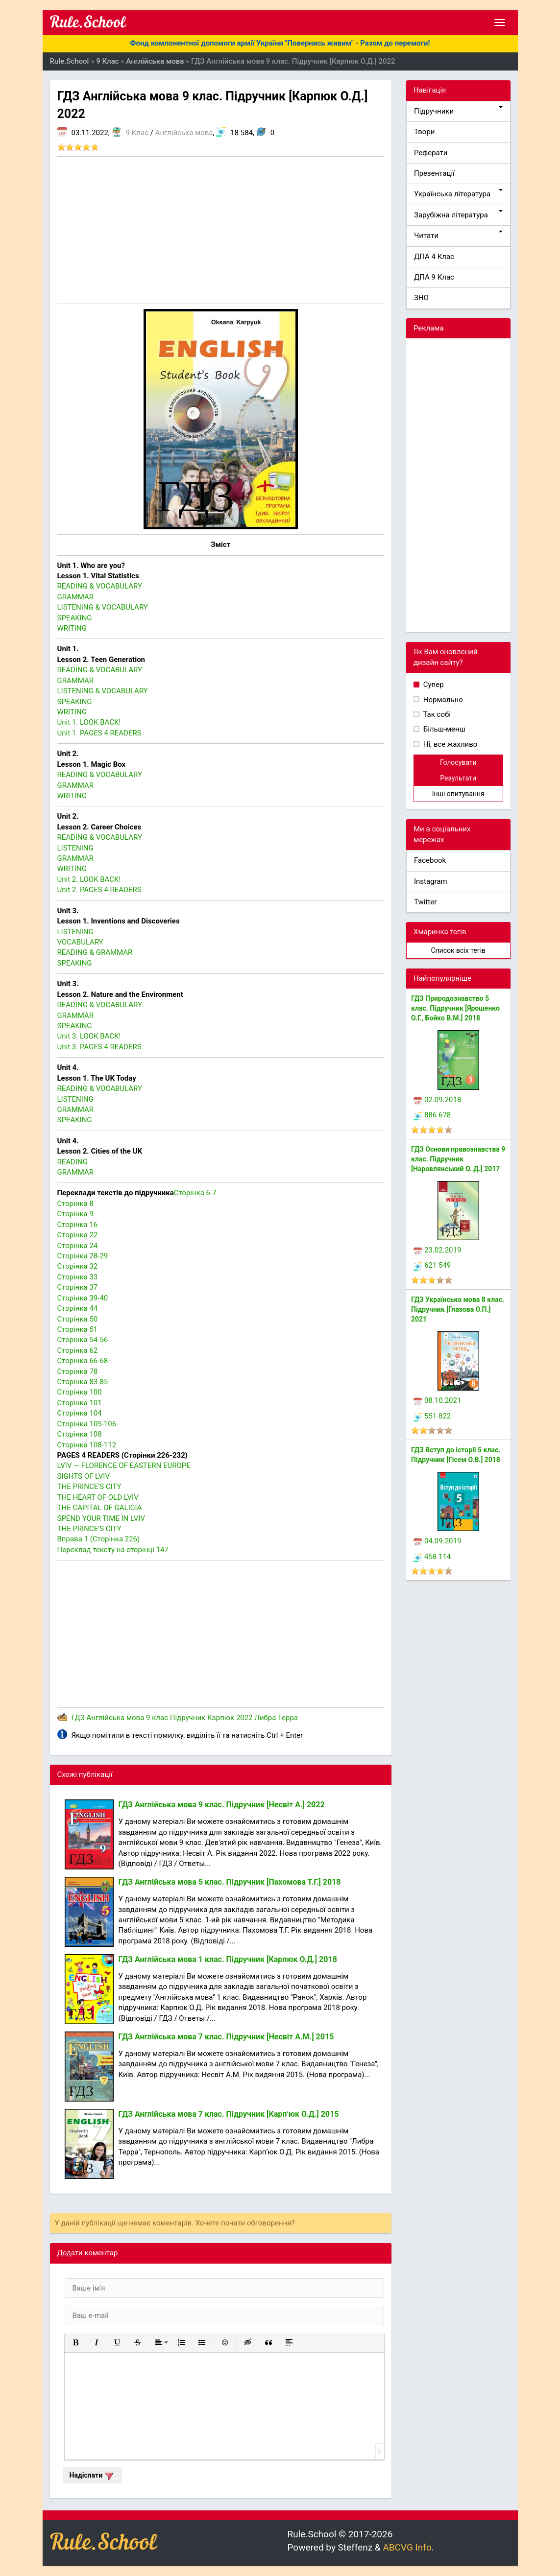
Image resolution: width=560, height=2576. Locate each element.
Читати (458, 235)
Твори (424, 131)
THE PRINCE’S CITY (89, 1486)
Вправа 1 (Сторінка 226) (98, 1539)
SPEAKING (74, 618)
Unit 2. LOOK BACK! (89, 879)
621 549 (432, 1265)
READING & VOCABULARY (99, 586)
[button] (76, 2342)
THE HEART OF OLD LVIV (98, 1497)
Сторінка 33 (77, 1277)
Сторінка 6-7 (195, 1192)
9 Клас (137, 132)
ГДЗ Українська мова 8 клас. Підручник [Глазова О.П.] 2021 (457, 1309)
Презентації (434, 173)
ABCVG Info (407, 2547)
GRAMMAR (75, 596)
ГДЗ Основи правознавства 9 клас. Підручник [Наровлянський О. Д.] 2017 (458, 1159)
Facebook (430, 860)
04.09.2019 (437, 1540)
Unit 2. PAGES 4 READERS (99, 889)
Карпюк (220, 1717)
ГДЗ (78, 1717)
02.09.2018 (437, 1099)
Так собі (436, 714)
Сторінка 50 (77, 1319)
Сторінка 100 (79, 1392)
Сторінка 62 (77, 1350)
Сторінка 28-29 (82, 1256)
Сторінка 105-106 (87, 1423)
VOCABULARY (80, 942)
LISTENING (75, 848)
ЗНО (421, 297)
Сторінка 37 (77, 1287)
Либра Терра (276, 1717)
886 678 (432, 1115)
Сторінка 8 (75, 1203)
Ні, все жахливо (449, 744)
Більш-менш (443, 729)
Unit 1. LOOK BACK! (89, 722)
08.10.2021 (437, 1400)
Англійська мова (184, 132)
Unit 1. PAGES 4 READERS (99, 733)
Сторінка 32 (77, 1266)
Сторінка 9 (75, 1213)
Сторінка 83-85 (82, 1381)
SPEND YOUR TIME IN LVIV (101, 1518)
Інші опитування (458, 794)
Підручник (187, 1717)
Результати (458, 778)
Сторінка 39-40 (82, 1298)
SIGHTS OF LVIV (83, 1476)
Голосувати (458, 762)
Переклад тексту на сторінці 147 (113, 1549)
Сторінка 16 (77, 1224)
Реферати (431, 152)
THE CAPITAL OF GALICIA (99, 1507)
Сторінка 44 (77, 1308)
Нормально (442, 699)
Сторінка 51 (77, 1329)
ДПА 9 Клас (434, 277)
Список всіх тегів (458, 950)
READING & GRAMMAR (95, 952)
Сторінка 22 (77, 1234)
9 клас (157, 1717)
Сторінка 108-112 (87, 1445)
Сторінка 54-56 (82, 1339)
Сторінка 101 (79, 1402)
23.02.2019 (437, 1250)
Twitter (425, 902)
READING (72, 1162)
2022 (244, 1717)
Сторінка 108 (79, 1434)
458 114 (432, 1556)
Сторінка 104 (79, 1413)
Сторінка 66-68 (82, 1360)
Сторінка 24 (77, 1245)
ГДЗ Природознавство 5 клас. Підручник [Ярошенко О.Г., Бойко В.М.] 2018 (455, 1008)
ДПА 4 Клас (434, 256)
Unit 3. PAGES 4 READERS (99, 1046)
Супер (432, 684)
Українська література (458, 193)
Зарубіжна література (458, 214)
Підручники (458, 111)
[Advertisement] (221, 230)
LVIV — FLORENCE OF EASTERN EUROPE (124, 1465)
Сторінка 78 (77, 1371)
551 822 (432, 1416)
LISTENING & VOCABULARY (102, 607)
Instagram (430, 881)
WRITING (72, 628)
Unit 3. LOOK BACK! (89, 1036)
